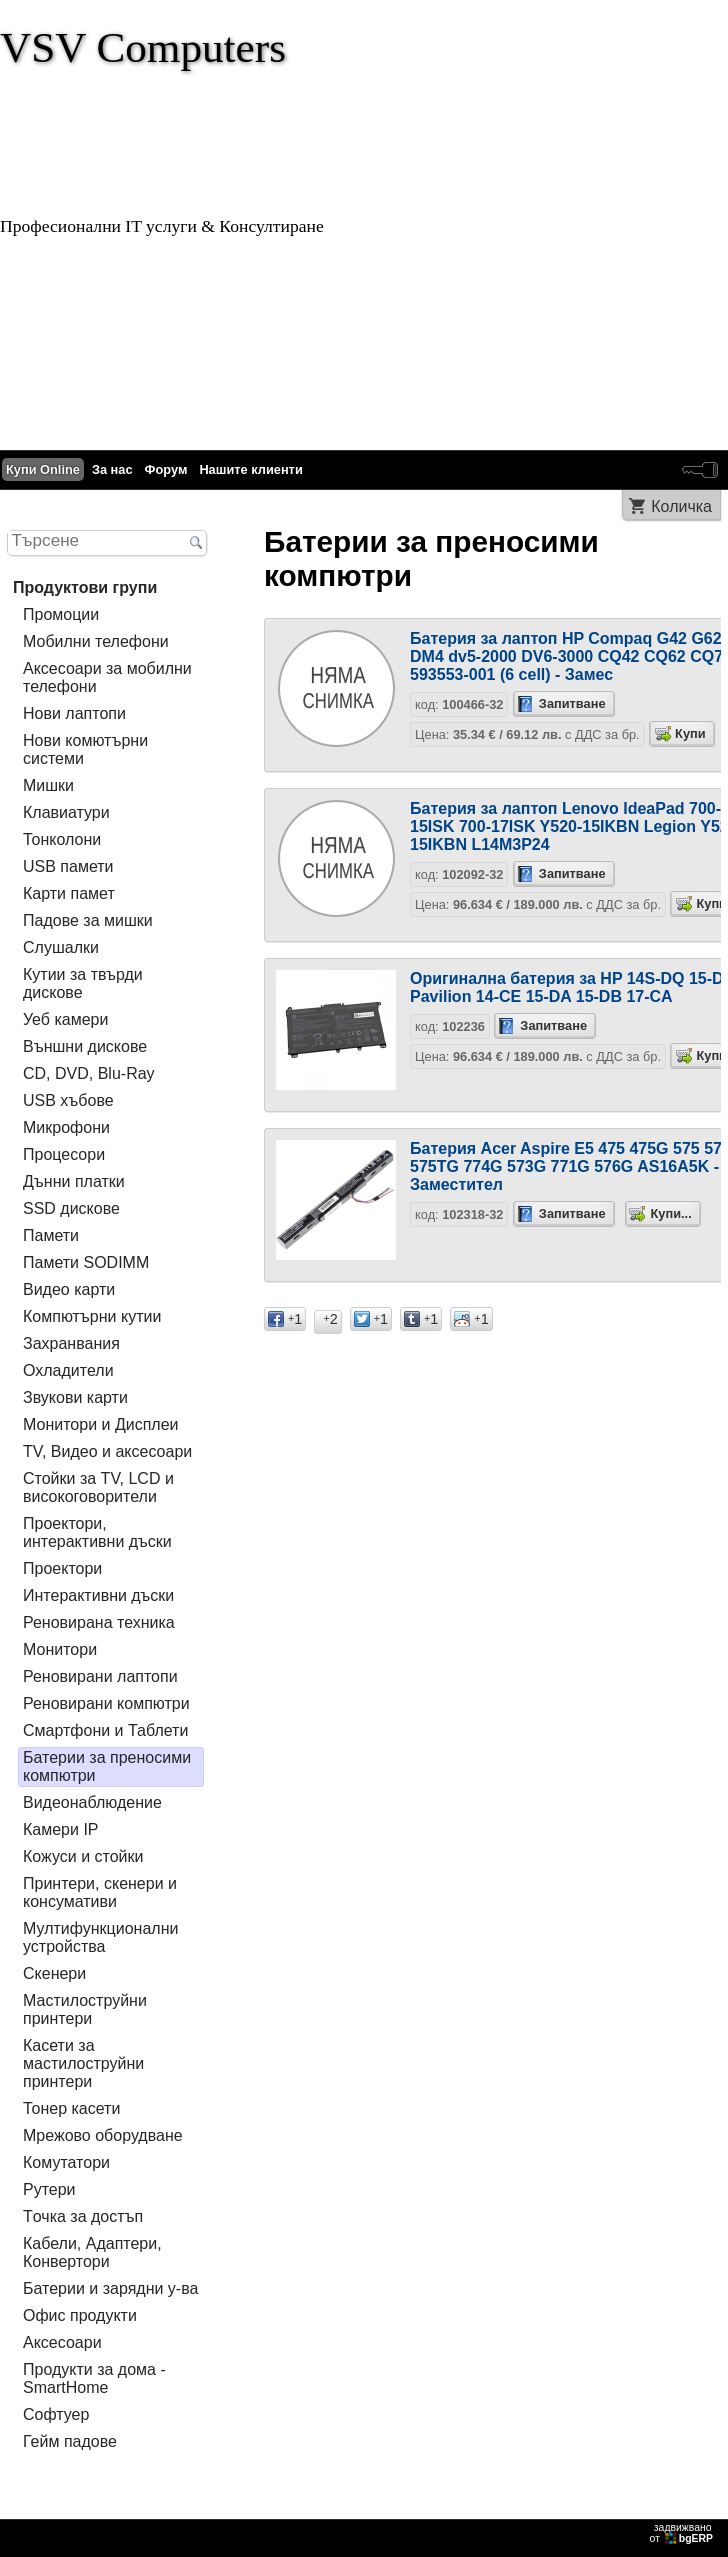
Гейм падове (70, 2441)
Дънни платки (74, 1181)
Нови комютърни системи (85, 749)
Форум (166, 469)
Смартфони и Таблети (105, 1730)
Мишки (48, 785)
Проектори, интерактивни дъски (97, 1532)
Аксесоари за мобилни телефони (107, 677)
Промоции (61, 614)
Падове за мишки (88, 920)
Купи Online (43, 469)
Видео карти (69, 1289)
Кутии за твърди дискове (83, 983)
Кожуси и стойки (83, 1856)
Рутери (49, 2189)
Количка (681, 506)
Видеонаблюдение (92, 1802)
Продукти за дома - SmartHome (94, 2378)
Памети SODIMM (86, 1262)
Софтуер (56, 2414)
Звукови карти (75, 1397)
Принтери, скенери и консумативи (100, 1892)
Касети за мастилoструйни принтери (83, 2063)
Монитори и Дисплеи (101, 1424)
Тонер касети (71, 2108)
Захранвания (71, 1343)
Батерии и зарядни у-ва (110, 2288)
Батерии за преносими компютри (107, 1766)
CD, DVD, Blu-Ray (89, 1073)
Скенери (54, 1973)
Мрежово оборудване (103, 2135)
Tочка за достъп (83, 2216)
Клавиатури (66, 812)
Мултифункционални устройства (100, 1937)
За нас (112, 469)
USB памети (68, 866)
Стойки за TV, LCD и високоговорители (98, 1487)
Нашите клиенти (250, 469)
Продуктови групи (85, 587)
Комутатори (66, 2162)
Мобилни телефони (96, 641)
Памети (51, 1235)
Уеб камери (65, 1019)
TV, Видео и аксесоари (107, 1451)
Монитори (60, 1649)
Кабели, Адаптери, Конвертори (92, 2252)
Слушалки (61, 947)
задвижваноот (683, 2533)
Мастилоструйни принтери (85, 2009)
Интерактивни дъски (98, 1595)
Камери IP (61, 1829)
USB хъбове (68, 1100)
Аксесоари (62, 2342)
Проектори (62, 1568)
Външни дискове (85, 1046)
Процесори (64, 1154)
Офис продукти (80, 2315)
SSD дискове (71, 1208)
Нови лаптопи (74, 713)
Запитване (572, 703)
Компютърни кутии (92, 1316)
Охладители (68, 1370)
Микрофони (66, 1127)
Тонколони (62, 839)
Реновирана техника (99, 1622)
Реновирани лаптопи (100, 1676)
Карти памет (69, 893)
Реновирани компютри (106, 1703)
